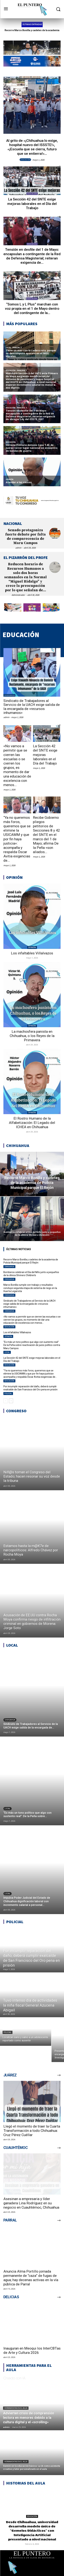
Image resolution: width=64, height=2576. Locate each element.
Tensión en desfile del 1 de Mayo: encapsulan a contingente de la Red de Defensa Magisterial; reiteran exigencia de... (32, 256)
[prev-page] (5, 1400)
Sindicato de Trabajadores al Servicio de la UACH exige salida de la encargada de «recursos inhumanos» (31, 707)
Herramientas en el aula (15, 2408)
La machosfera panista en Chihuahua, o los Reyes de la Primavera (32, 1035)
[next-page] (11, 1400)
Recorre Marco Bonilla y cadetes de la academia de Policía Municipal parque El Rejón (30, 1261)
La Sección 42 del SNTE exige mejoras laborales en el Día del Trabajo (32, 203)
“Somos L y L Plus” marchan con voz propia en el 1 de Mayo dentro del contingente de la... (32, 308)
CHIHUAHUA (9, 695)
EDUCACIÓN (25, 160)
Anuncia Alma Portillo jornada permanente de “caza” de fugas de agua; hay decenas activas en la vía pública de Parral (30, 2277)
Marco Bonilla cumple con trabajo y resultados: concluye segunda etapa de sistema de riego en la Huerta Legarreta (30, 1287)
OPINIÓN (32, 947)
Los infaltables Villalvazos (32, 953)
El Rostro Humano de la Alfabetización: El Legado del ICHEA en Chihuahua (32, 1122)
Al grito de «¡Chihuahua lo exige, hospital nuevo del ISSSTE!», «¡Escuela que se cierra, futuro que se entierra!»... (32, 147)
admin (18, 547)
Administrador (18, 595)
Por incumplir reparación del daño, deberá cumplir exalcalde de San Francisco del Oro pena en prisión (30, 1388)
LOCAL (7, 1352)
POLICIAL (8, 1393)
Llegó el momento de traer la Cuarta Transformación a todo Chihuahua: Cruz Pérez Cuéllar (31, 2130)
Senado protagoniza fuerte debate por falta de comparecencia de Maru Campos (25, 536)
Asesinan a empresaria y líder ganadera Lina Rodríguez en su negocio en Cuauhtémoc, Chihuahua (31, 2203)
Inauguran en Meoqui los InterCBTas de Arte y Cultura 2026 (32, 2350)
